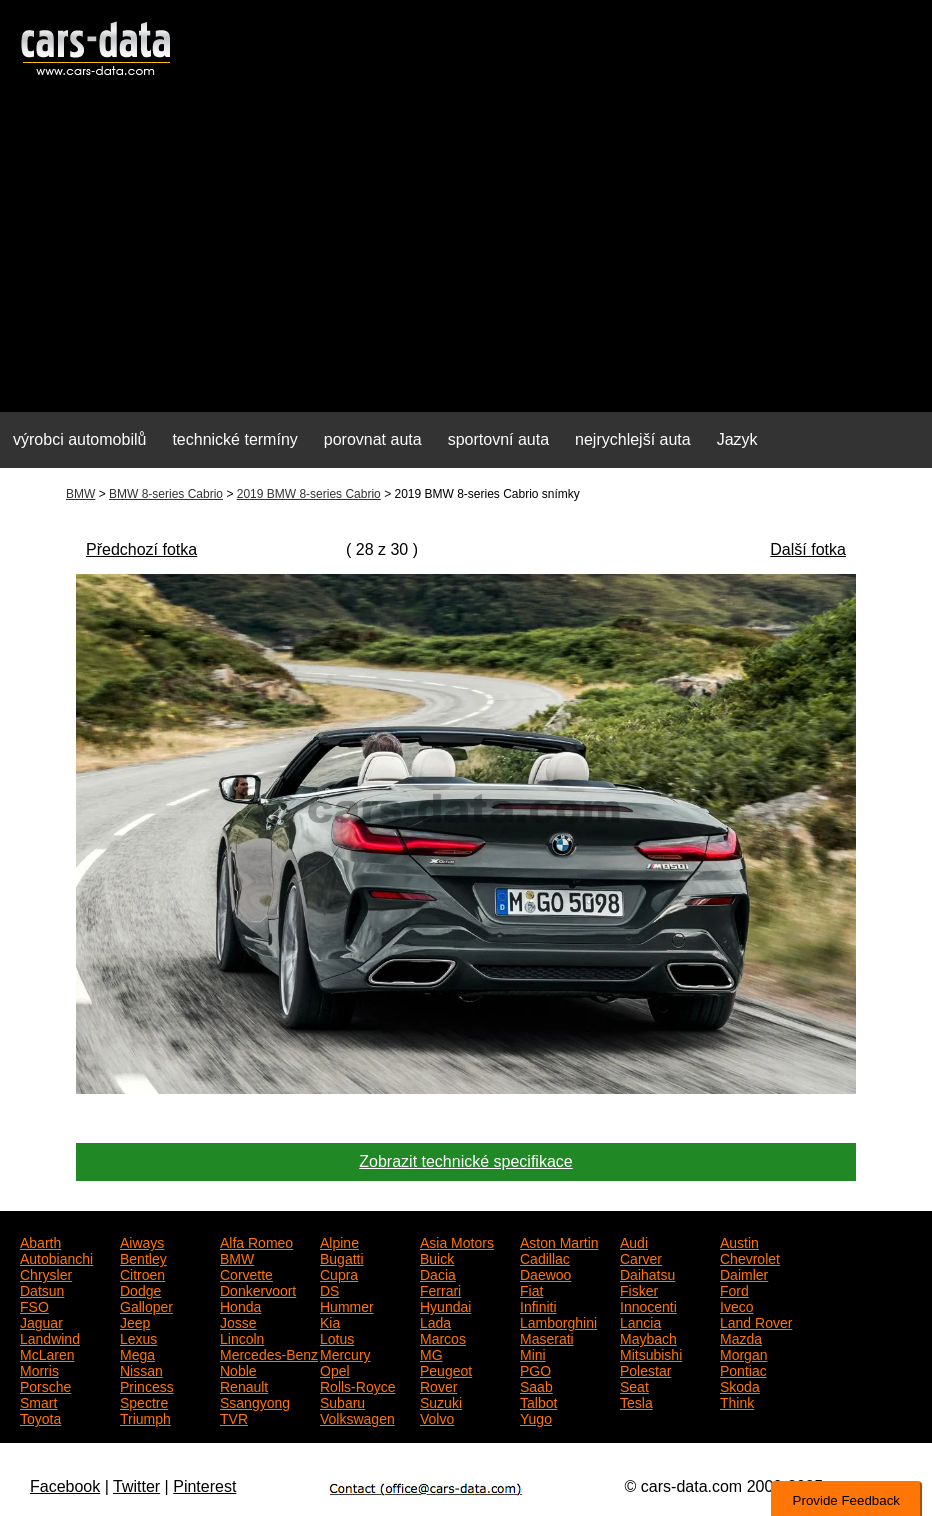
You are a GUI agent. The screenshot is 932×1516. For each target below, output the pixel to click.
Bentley (143, 1257)
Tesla (636, 1401)
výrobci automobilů (79, 439)
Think (737, 1401)
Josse (238, 1321)
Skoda (740, 1385)
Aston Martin (559, 1241)
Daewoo (545, 1273)
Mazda (741, 1337)
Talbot (538, 1401)
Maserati (547, 1337)
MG (431, 1353)
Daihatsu (647, 1273)
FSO (34, 1305)
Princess (147, 1385)
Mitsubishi (651, 1353)
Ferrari (440, 1289)
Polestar (645, 1369)
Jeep (135, 1321)
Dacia (438, 1273)
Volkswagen (357, 1417)
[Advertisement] (466, 256)
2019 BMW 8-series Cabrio (309, 494)
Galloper (146, 1305)
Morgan (743, 1353)
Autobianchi (56, 1257)
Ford (734, 1289)
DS (329, 1289)
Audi (634, 1241)
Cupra (339, 1273)
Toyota (40, 1417)
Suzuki (441, 1401)
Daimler (744, 1273)
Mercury (345, 1353)
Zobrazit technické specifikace (465, 1161)
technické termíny (234, 439)
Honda (240, 1305)
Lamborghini (558, 1321)
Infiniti (538, 1305)
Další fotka (808, 549)
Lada (435, 1321)
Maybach (648, 1337)
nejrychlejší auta (633, 439)
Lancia (640, 1321)
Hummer (347, 1305)
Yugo (536, 1417)
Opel (335, 1369)
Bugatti (342, 1257)
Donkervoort (258, 1289)
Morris (39, 1369)
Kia (330, 1321)
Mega (137, 1353)
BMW (80, 494)
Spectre (144, 1401)
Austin (739, 1241)
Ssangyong (255, 1401)
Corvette (246, 1273)
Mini (533, 1353)
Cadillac (545, 1257)
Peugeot (446, 1369)
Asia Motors (457, 1241)
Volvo (437, 1417)
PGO (535, 1369)
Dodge (140, 1289)
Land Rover (756, 1321)
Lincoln (242, 1337)
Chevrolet (750, 1257)
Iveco (736, 1305)
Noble (238, 1369)
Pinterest (204, 1486)
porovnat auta (373, 439)
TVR (234, 1417)
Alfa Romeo (256, 1241)
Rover (438, 1385)
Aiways (142, 1241)
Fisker (639, 1289)
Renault (244, 1385)
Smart (38, 1401)
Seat (634, 1385)
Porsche (45, 1385)
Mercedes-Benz (269, 1353)
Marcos (443, 1337)
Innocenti (648, 1305)
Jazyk (737, 439)
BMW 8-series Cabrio (166, 494)
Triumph (145, 1417)
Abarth (40, 1241)
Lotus (337, 1337)
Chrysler (46, 1273)
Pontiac (743, 1369)
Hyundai (445, 1305)
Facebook (65, 1486)
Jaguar (41, 1321)
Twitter (136, 1486)
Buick (437, 1257)
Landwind (50, 1337)
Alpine (339, 1241)
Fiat (531, 1289)
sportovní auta (498, 439)
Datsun (42, 1289)
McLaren (47, 1353)
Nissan (141, 1369)
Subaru (342, 1401)
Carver (641, 1257)
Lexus (138, 1337)
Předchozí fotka (141, 549)
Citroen (142, 1273)
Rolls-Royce (357, 1385)
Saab (536, 1385)
